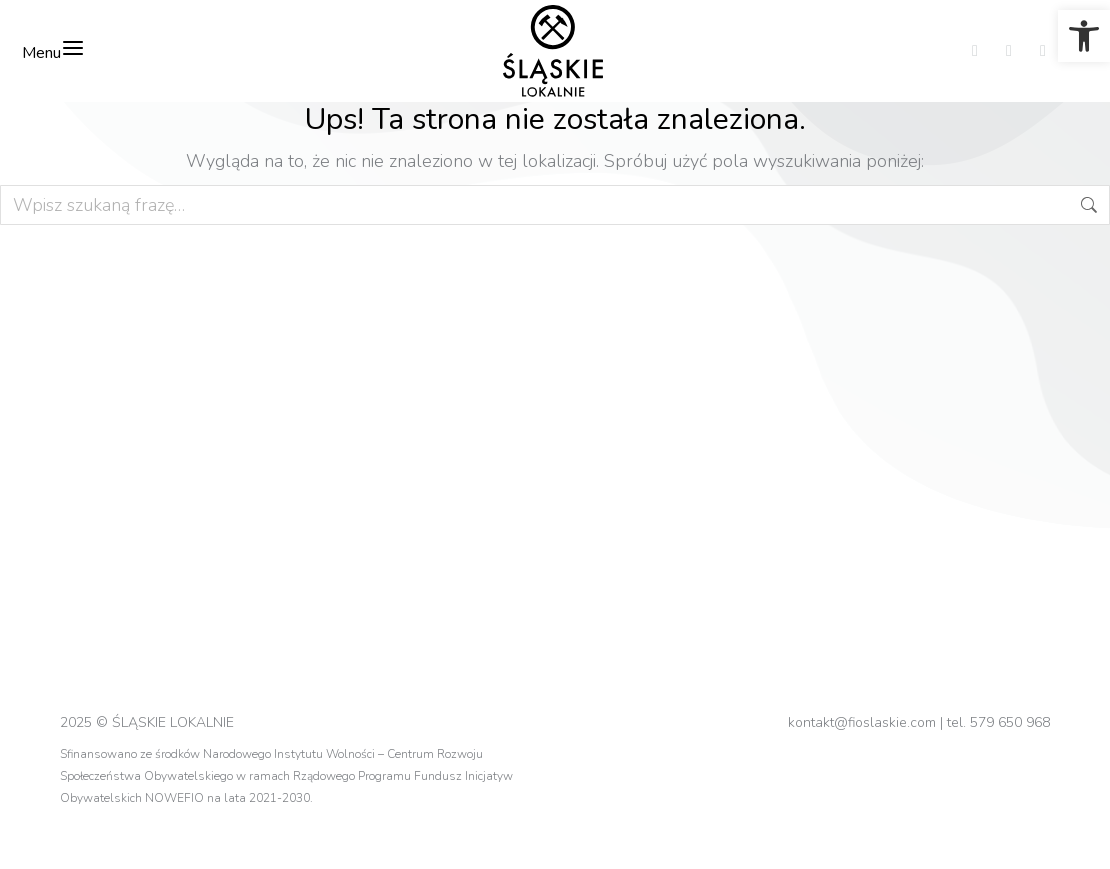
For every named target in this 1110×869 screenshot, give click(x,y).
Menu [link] (53, 50)
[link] (1084, 36)
